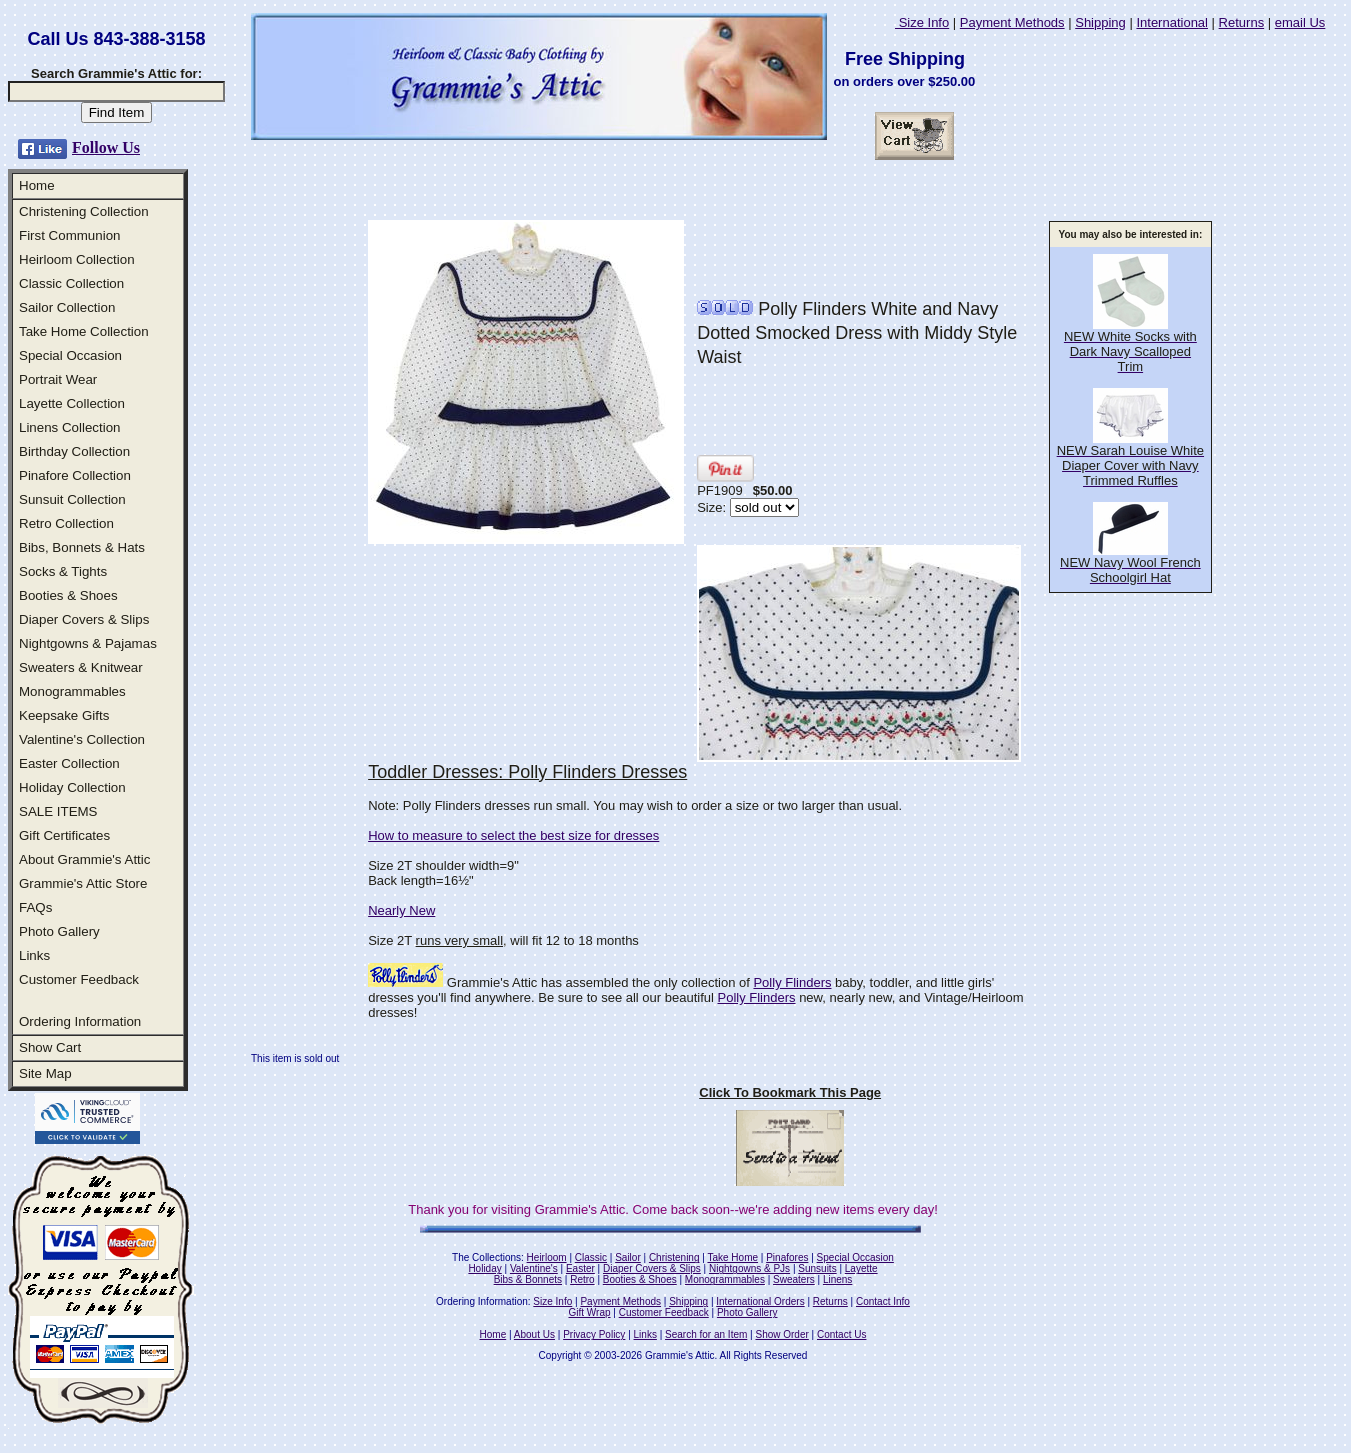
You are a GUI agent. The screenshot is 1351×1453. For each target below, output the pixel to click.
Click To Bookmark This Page (790, 1092)
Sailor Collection (67, 307)
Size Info (922, 22)
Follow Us (106, 147)
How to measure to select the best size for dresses (513, 835)
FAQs (35, 907)
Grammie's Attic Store (83, 883)
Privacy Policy (594, 1334)
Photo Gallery (59, 931)
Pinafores (787, 1257)
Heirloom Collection (77, 259)
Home (37, 185)
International (1172, 22)
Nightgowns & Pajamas (88, 643)
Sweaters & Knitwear (81, 667)
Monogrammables (72, 691)
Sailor (628, 1257)
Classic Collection (71, 283)
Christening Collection (84, 211)
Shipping (1100, 22)
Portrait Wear (58, 379)
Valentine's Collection (82, 739)
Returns (1242, 22)
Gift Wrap (590, 1312)
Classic (591, 1257)
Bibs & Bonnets (528, 1279)
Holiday (484, 1268)
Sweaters (794, 1279)
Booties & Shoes (68, 595)
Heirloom (547, 1257)
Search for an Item (706, 1334)
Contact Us (841, 1334)
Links (34, 955)
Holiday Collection (72, 787)
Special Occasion (70, 355)
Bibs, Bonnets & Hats (82, 547)
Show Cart (50, 1047)
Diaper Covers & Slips (84, 619)
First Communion (69, 235)
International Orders (760, 1301)
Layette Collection (72, 403)
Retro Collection (66, 523)
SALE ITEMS (58, 811)
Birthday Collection (74, 451)
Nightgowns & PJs (749, 1268)
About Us (534, 1334)
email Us (1300, 22)
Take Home (732, 1257)
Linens (837, 1279)
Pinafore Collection (75, 475)
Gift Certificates (64, 835)
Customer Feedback (79, 979)
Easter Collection (69, 763)
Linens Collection (70, 427)
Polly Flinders (792, 982)
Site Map (45, 1073)
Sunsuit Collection (72, 499)
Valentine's (534, 1268)
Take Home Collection (84, 331)
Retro (582, 1279)
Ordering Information (80, 1021)
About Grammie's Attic (84, 859)
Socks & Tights (63, 571)
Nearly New (401, 910)
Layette (861, 1268)
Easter (580, 1268)
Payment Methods (1012, 22)
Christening (674, 1257)
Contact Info (883, 1301)
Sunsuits (817, 1268)
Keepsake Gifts (64, 715)
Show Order (781, 1334)
